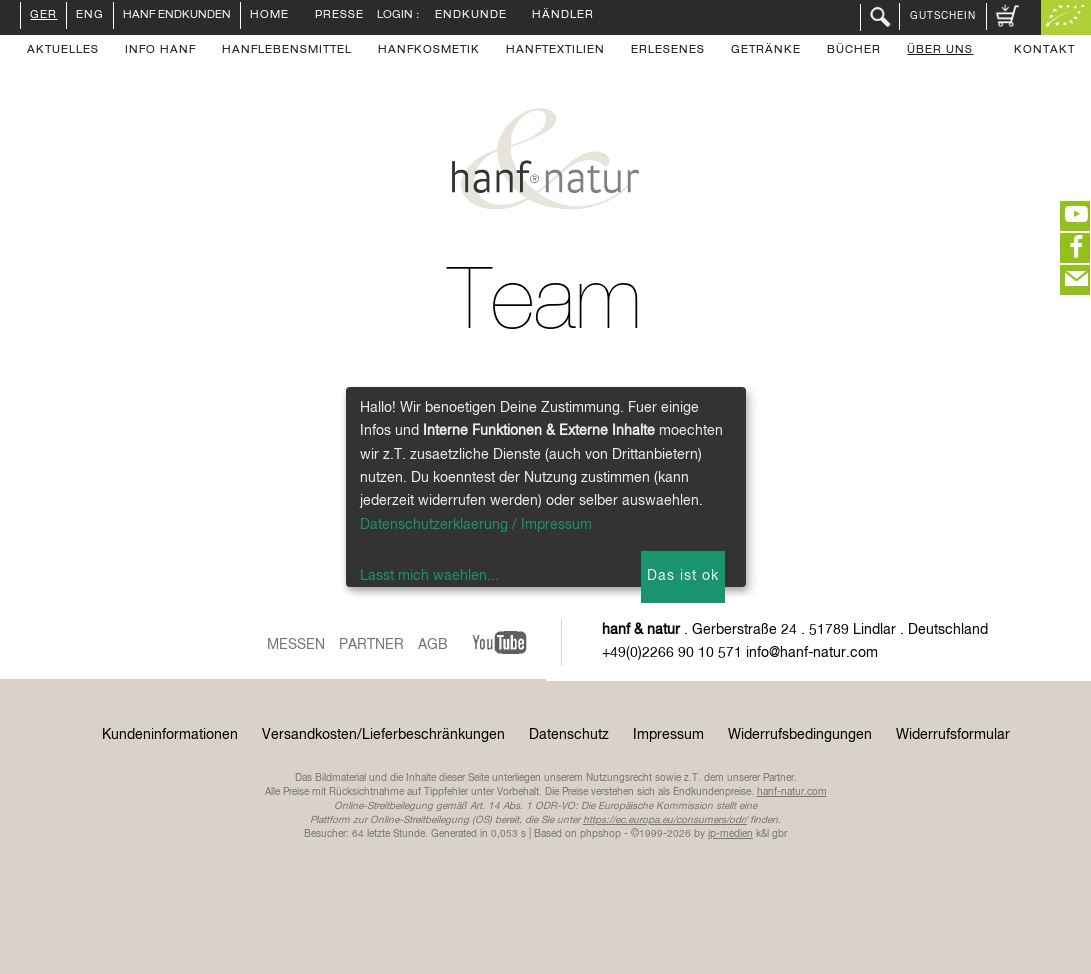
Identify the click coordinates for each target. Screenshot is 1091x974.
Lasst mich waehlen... (429, 576)
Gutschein (943, 16)
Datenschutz (569, 735)
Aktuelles (63, 51)
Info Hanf (160, 51)
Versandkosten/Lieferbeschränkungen (383, 735)
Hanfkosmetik (429, 51)
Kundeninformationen (170, 735)
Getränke (766, 51)
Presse (339, 16)
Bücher (854, 51)
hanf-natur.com (792, 792)
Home (269, 16)
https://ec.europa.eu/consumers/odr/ (665, 820)
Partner (371, 645)
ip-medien (730, 834)
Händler (563, 16)
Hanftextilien (555, 51)
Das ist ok (683, 576)
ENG (90, 16)
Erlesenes (668, 51)
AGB (433, 645)
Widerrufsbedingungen (800, 735)
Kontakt (1044, 51)
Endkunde (471, 16)
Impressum (668, 735)
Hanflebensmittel (287, 51)
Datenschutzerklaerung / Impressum (476, 525)
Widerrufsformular (953, 735)
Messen (296, 645)
